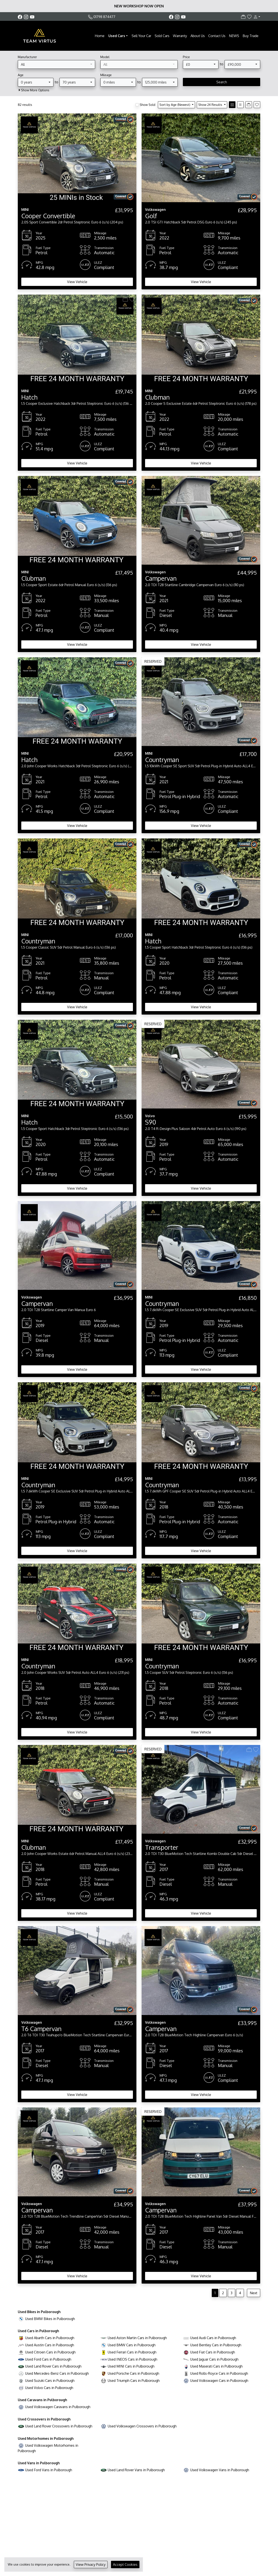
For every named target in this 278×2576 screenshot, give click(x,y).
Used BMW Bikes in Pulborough (50, 2319)
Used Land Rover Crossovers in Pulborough (58, 2426)
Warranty (180, 36)
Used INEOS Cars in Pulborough (132, 2359)
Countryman (162, 760)
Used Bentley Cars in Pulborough (215, 2345)
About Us (197, 36)
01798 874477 (104, 17)
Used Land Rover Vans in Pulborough (136, 2470)
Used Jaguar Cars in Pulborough (214, 2359)
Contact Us (216, 36)
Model (104, 57)
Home (99, 36)
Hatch (29, 397)
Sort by (175, 105)
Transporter (161, 1847)
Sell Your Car (141, 36)
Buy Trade (250, 36)
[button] (256, 17)
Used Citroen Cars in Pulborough (50, 2352)
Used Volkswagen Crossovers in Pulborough (142, 2426)
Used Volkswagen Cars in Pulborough (219, 2380)
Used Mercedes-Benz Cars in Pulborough (57, 2373)
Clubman (157, 397)
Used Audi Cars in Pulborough (213, 2338)
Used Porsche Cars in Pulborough (133, 2373)
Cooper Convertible (48, 216)
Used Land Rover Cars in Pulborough (53, 2366)
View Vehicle (77, 282)
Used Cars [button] (116, 36)
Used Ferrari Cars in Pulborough (132, 2352)
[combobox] (56, 64)
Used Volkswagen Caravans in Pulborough (57, 2407)
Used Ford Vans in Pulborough (48, 2470)
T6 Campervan (41, 2029)
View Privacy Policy (91, 2564)
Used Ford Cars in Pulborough (48, 2359)
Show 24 (210, 105)
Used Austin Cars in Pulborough (49, 2345)
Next (253, 2293)
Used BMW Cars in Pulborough (132, 2345)
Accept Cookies (125, 2564)
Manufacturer (27, 57)
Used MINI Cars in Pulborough (131, 2366)
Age (20, 75)
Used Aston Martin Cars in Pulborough (137, 2338)
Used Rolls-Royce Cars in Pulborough (219, 2373)
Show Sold (147, 105)
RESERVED (153, 661)
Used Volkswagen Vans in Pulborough (219, 2470)
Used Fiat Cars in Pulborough (212, 2352)
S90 (150, 1122)
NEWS (234, 36)
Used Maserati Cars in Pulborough (216, 2366)
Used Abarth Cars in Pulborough (49, 2338)
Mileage (106, 75)
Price (186, 57)
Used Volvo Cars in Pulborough (49, 2388)
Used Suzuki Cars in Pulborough (49, 2380)
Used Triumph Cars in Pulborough (134, 2380)
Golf (151, 216)
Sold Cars (162, 36)
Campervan (161, 578)
